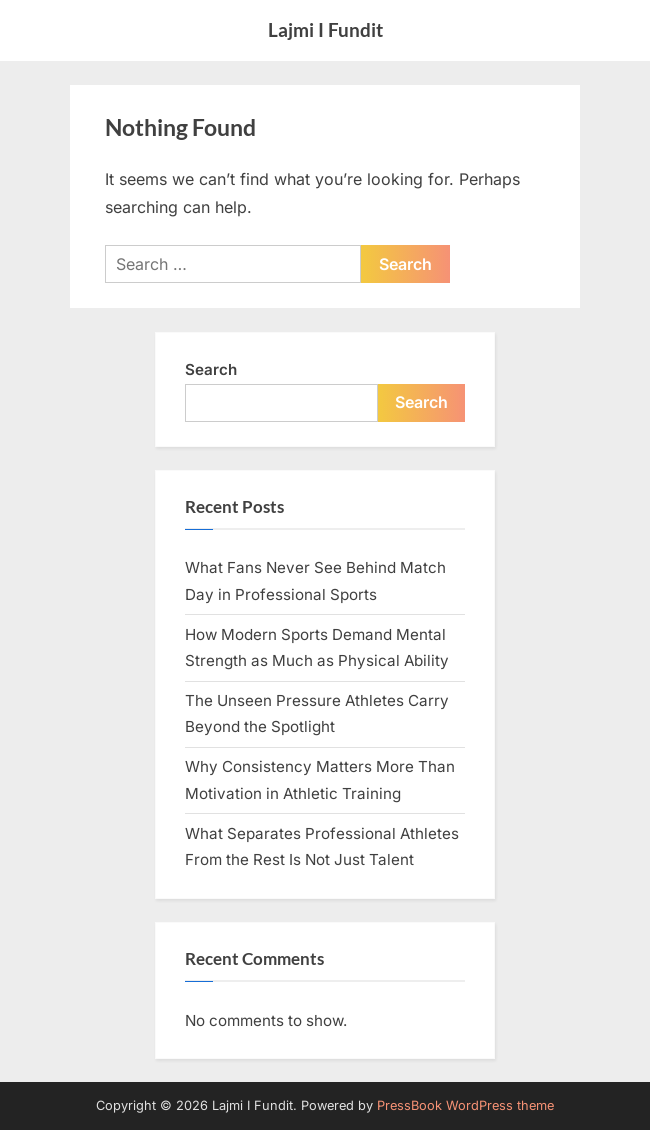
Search (211, 369)
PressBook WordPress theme (465, 1105)
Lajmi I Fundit (325, 29)
